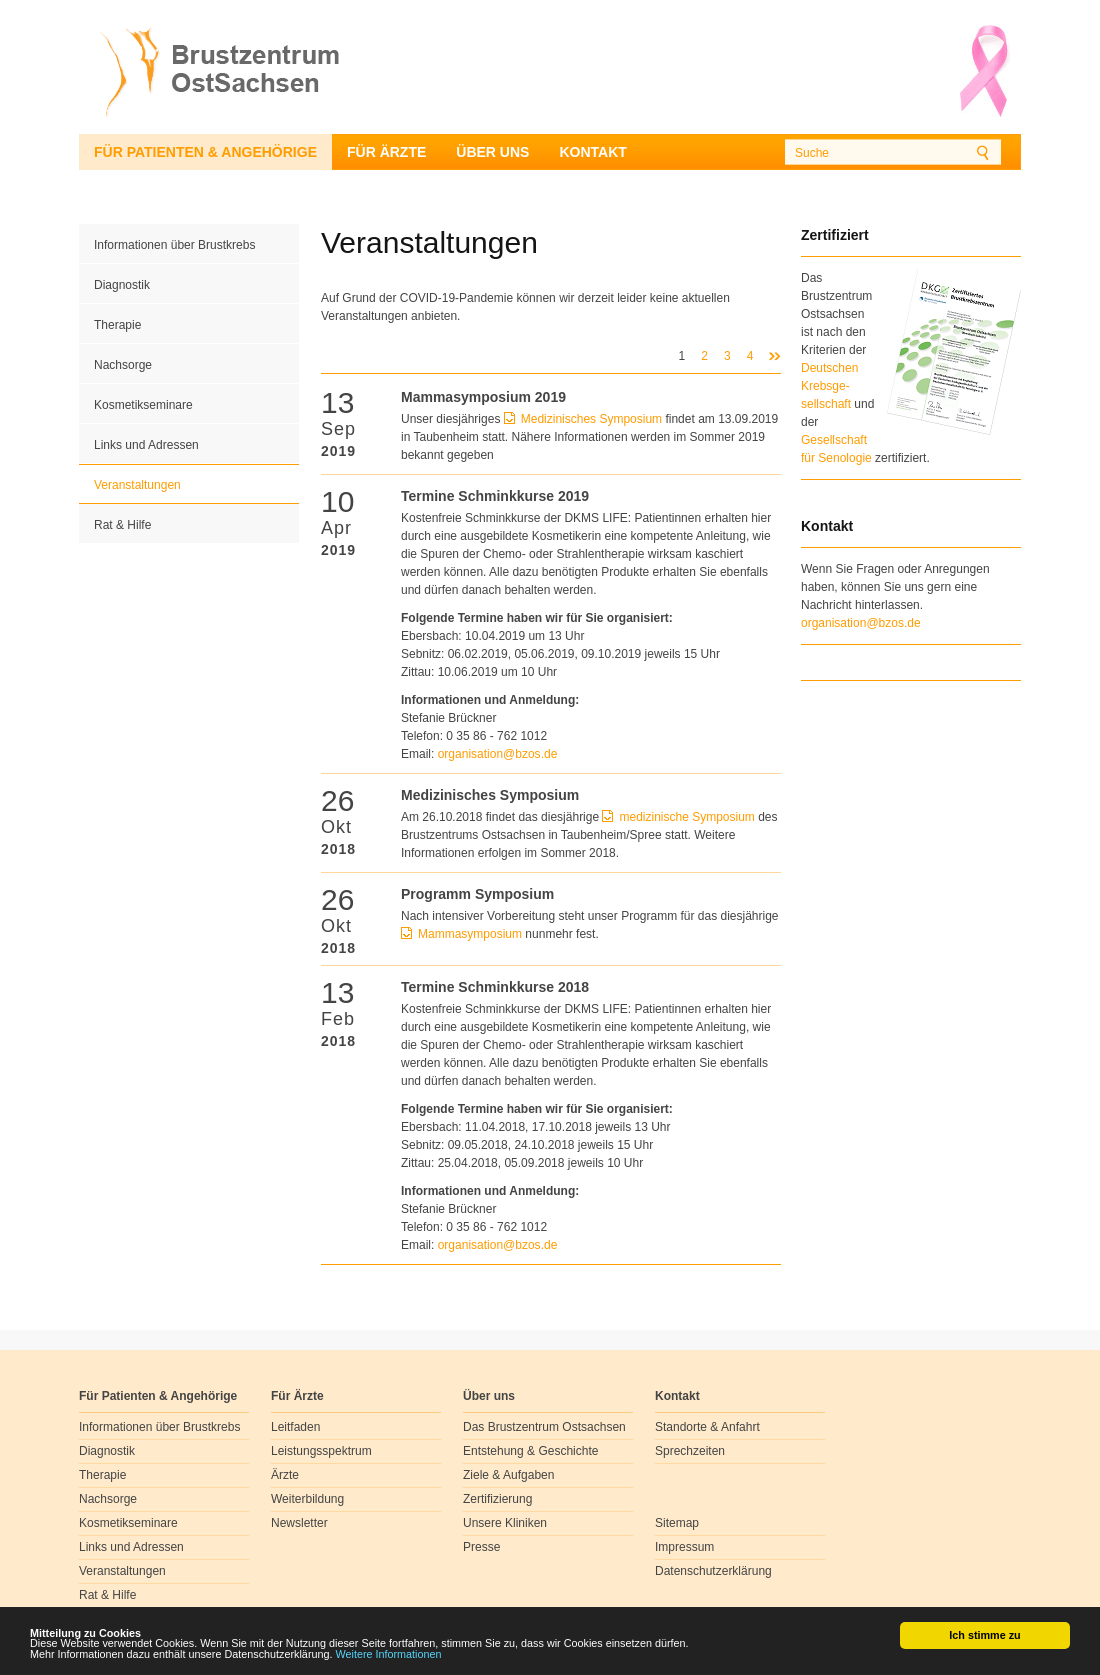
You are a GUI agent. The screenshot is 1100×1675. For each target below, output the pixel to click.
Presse (481, 1547)
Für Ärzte (386, 152)
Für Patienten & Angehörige (205, 152)
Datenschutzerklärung (713, 1571)
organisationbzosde (498, 754)
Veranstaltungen (137, 485)
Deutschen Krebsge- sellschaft (829, 386)
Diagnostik (122, 285)
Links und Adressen (146, 445)
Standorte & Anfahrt (707, 1427)
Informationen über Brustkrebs (174, 245)
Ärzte (285, 1475)
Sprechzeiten (690, 1451)
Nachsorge (123, 365)
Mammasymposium (471, 934)
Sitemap (677, 1523)
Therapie (117, 325)
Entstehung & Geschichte (530, 1451)
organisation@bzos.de (861, 623)
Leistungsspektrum (321, 1451)
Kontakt (592, 152)
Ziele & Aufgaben (508, 1475)
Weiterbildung (307, 1499)
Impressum (684, 1547)
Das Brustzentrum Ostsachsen (544, 1427)
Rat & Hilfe (122, 525)
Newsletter (299, 1523)
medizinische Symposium (686, 817)
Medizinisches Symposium (591, 419)
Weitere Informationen (389, 1655)
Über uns (492, 152)
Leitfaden (295, 1427)
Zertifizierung (497, 1499)
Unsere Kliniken (505, 1523)
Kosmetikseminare (143, 405)
